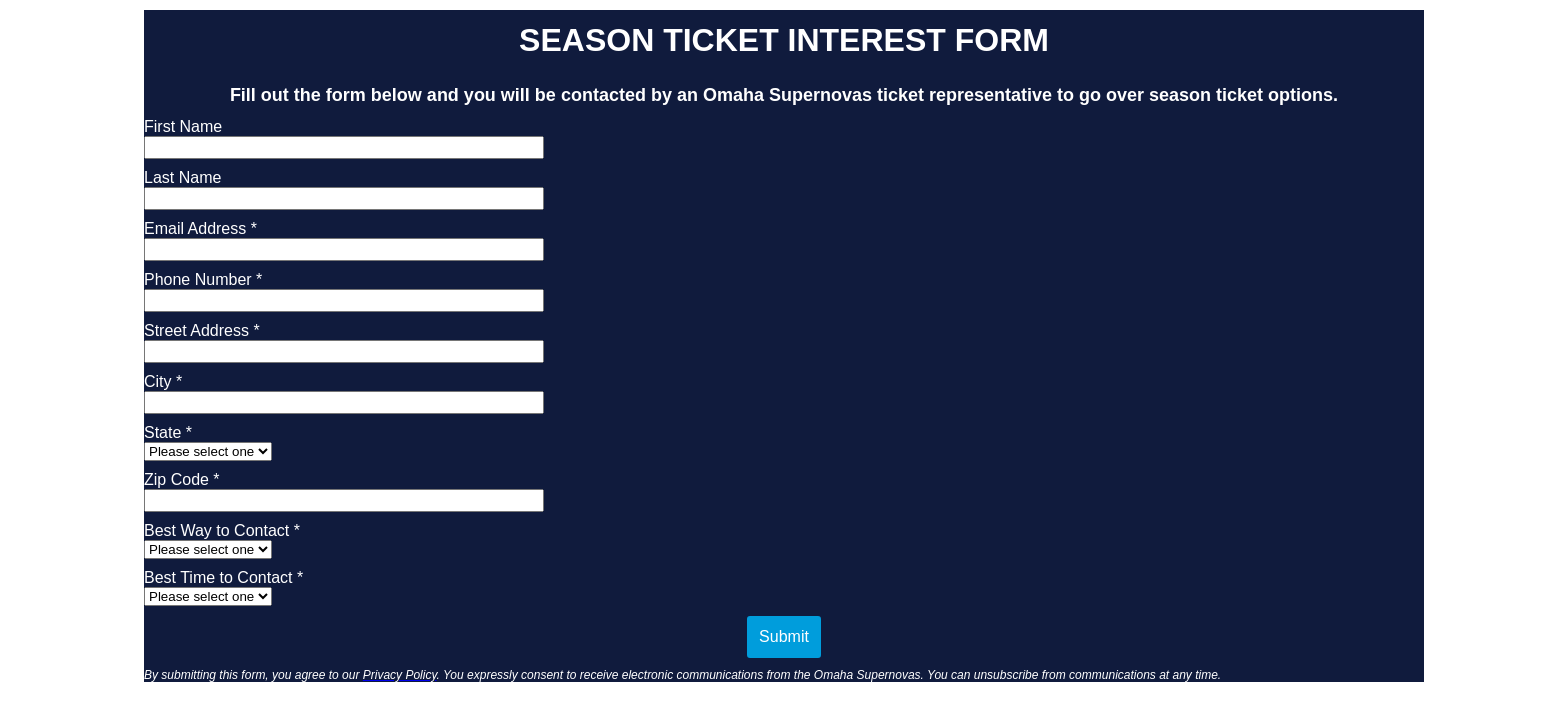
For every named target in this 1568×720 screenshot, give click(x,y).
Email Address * (200, 228)
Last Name (182, 177)
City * (163, 381)
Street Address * (202, 330)
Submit (784, 636)
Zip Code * (182, 479)
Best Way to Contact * (222, 530)
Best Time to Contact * (223, 577)
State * (168, 432)
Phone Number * (203, 279)
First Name (183, 126)
